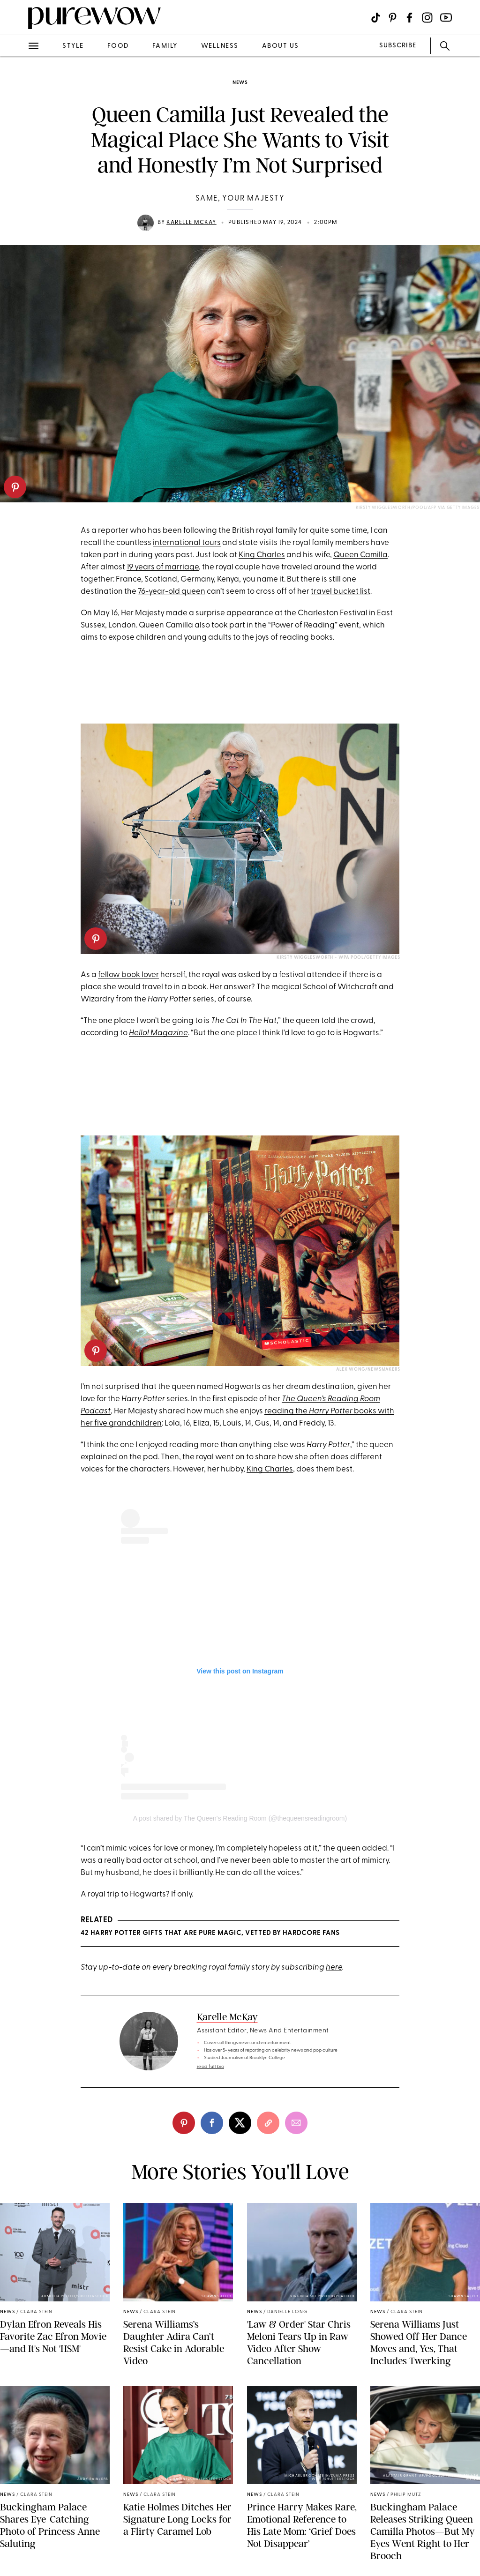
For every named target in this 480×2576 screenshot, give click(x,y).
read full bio (211, 2066)
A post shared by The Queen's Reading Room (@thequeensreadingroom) (240, 1818)
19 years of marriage (163, 567)
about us (280, 46)
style (73, 46)
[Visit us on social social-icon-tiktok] (376, 17)
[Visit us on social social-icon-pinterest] (393, 17)
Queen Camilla (360, 555)
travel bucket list (340, 592)
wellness (220, 46)
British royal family (264, 531)
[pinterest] (15, 487)
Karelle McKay (191, 222)
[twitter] (240, 2123)
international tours (187, 543)
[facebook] (212, 2123)
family (165, 46)
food (118, 46)
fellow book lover (128, 975)
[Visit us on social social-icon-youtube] (446, 17)
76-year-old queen (171, 592)
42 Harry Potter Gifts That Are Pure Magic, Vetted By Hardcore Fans (210, 1933)
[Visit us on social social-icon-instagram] (427, 17)
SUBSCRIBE (397, 45)
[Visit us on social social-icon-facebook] (409, 17)
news (240, 82)
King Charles (262, 555)
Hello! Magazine (158, 1033)
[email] (296, 2123)
